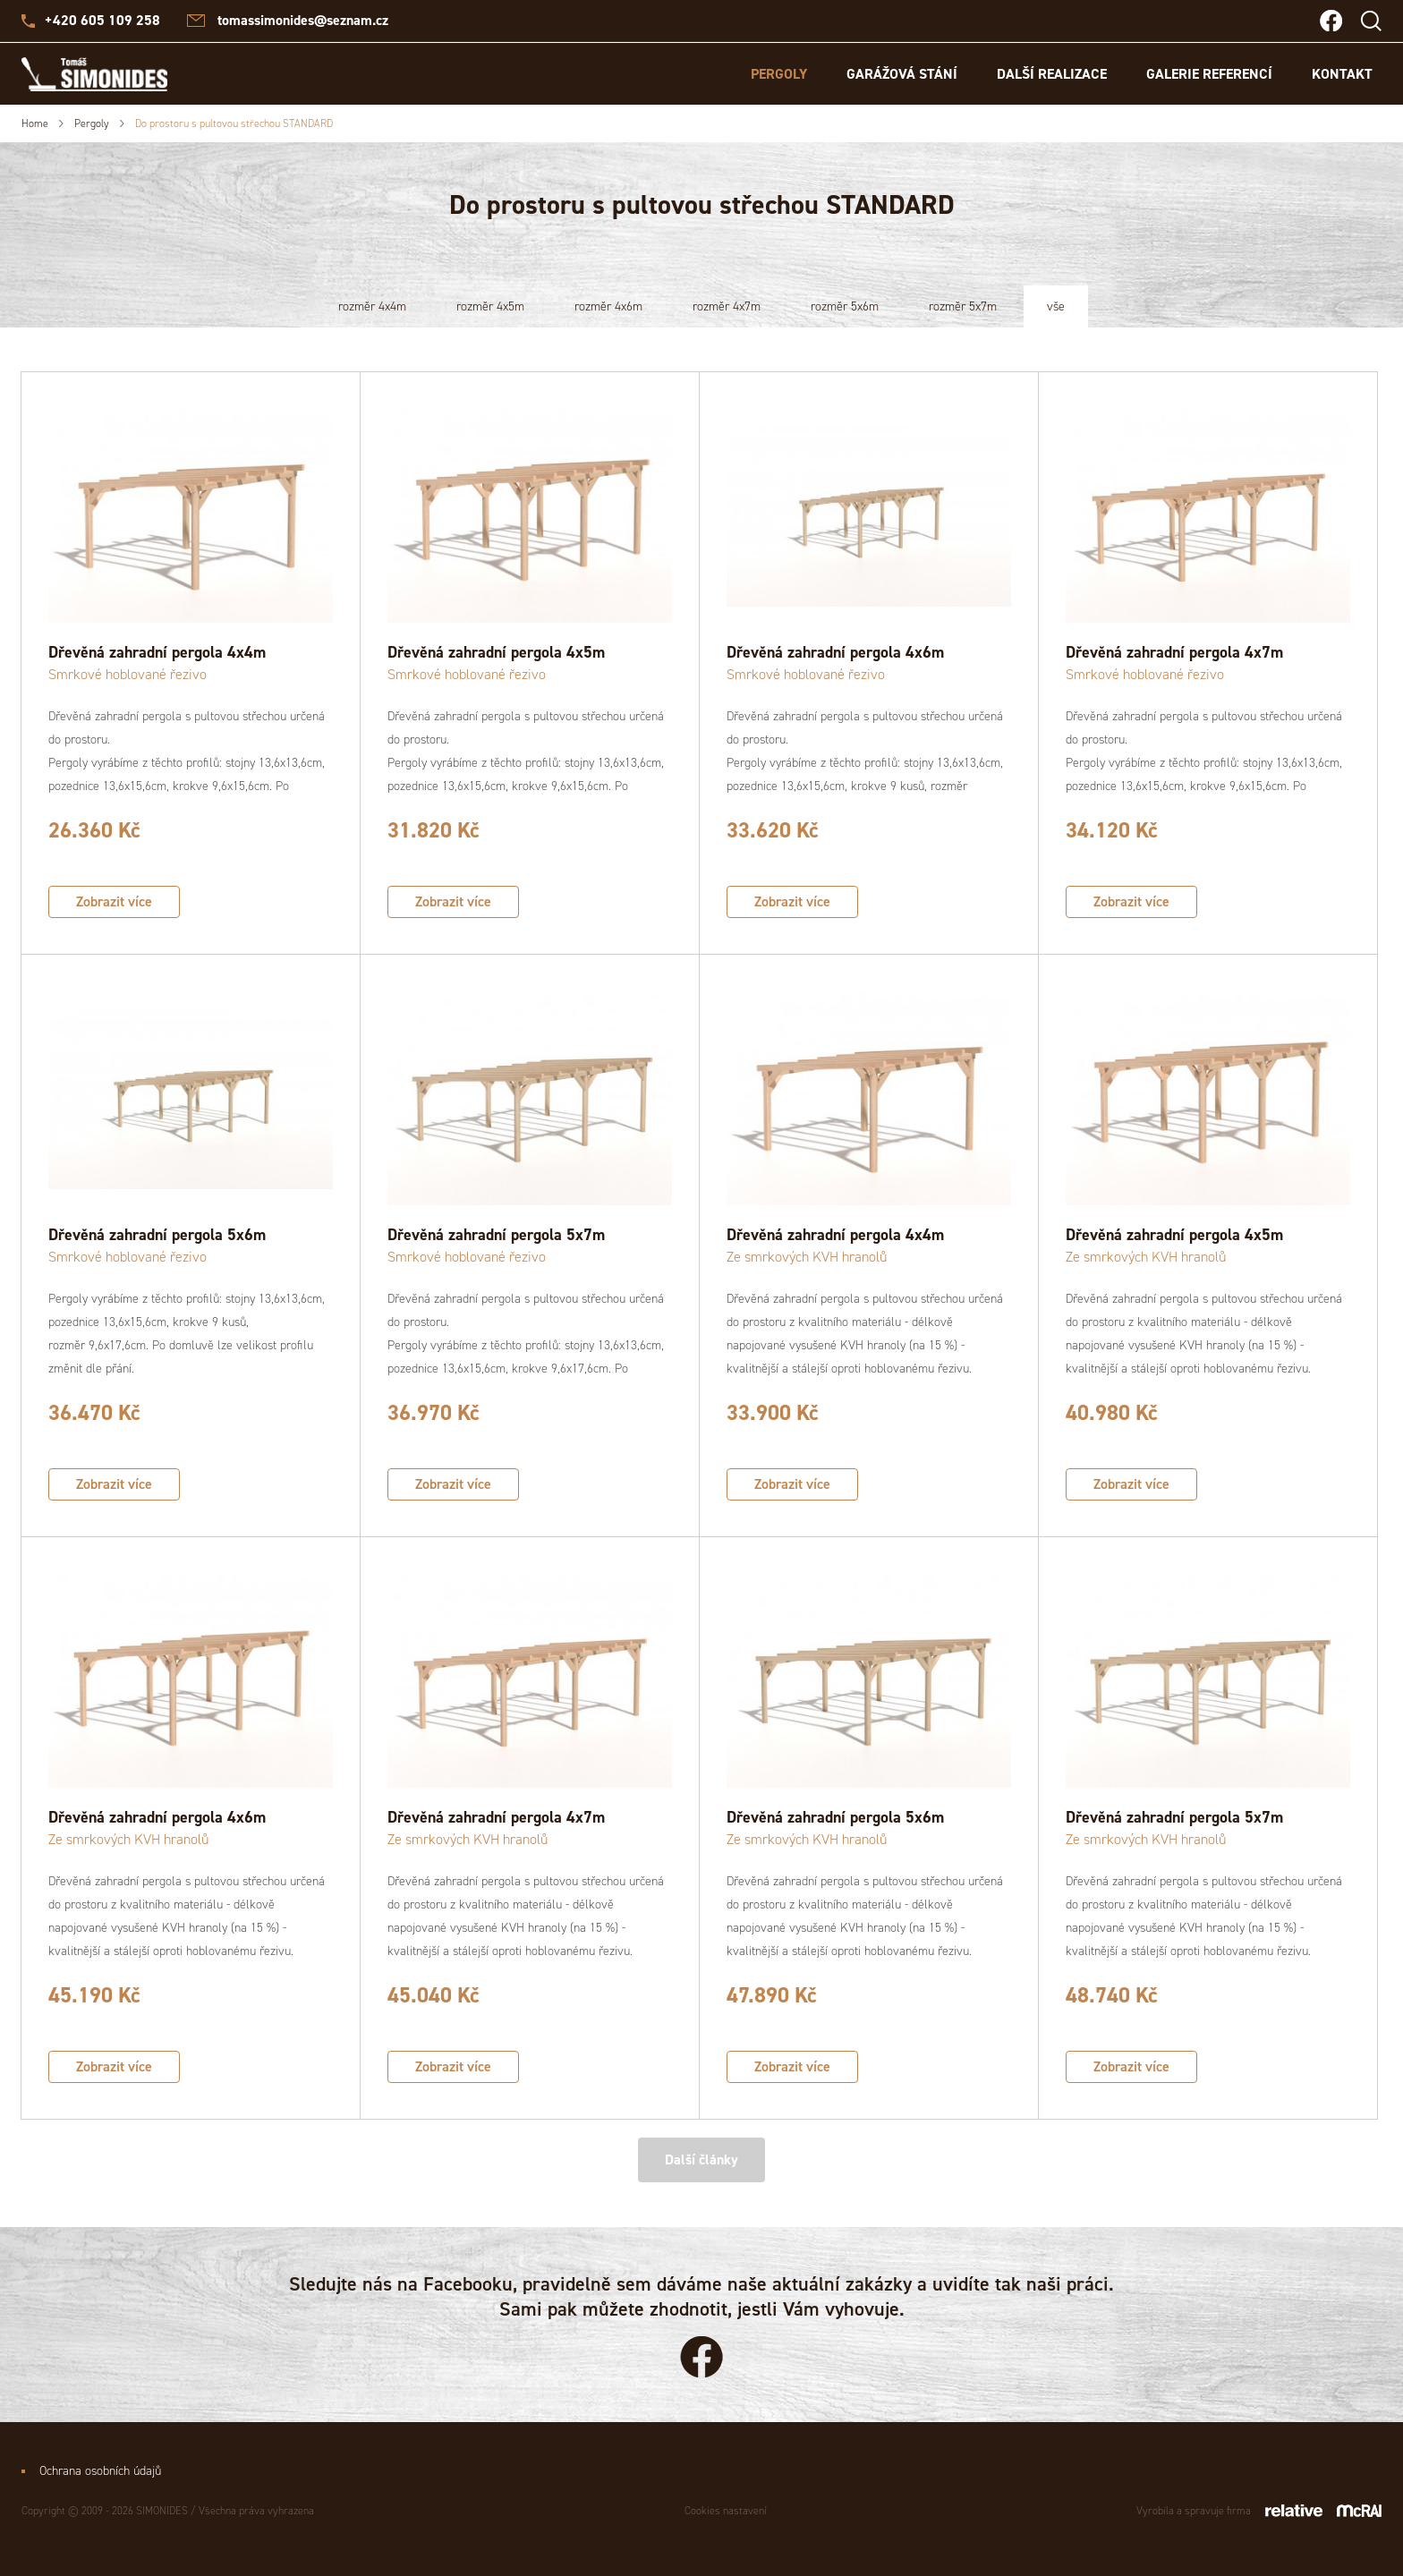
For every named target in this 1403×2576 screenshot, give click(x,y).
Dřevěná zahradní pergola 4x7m (1174, 652)
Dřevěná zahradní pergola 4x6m (835, 652)
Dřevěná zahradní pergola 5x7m (496, 1234)
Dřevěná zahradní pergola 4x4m (157, 652)
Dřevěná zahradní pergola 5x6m (157, 1234)
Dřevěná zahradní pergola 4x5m (496, 652)
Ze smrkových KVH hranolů (807, 1256)
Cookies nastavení (725, 2511)
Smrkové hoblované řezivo (127, 674)
